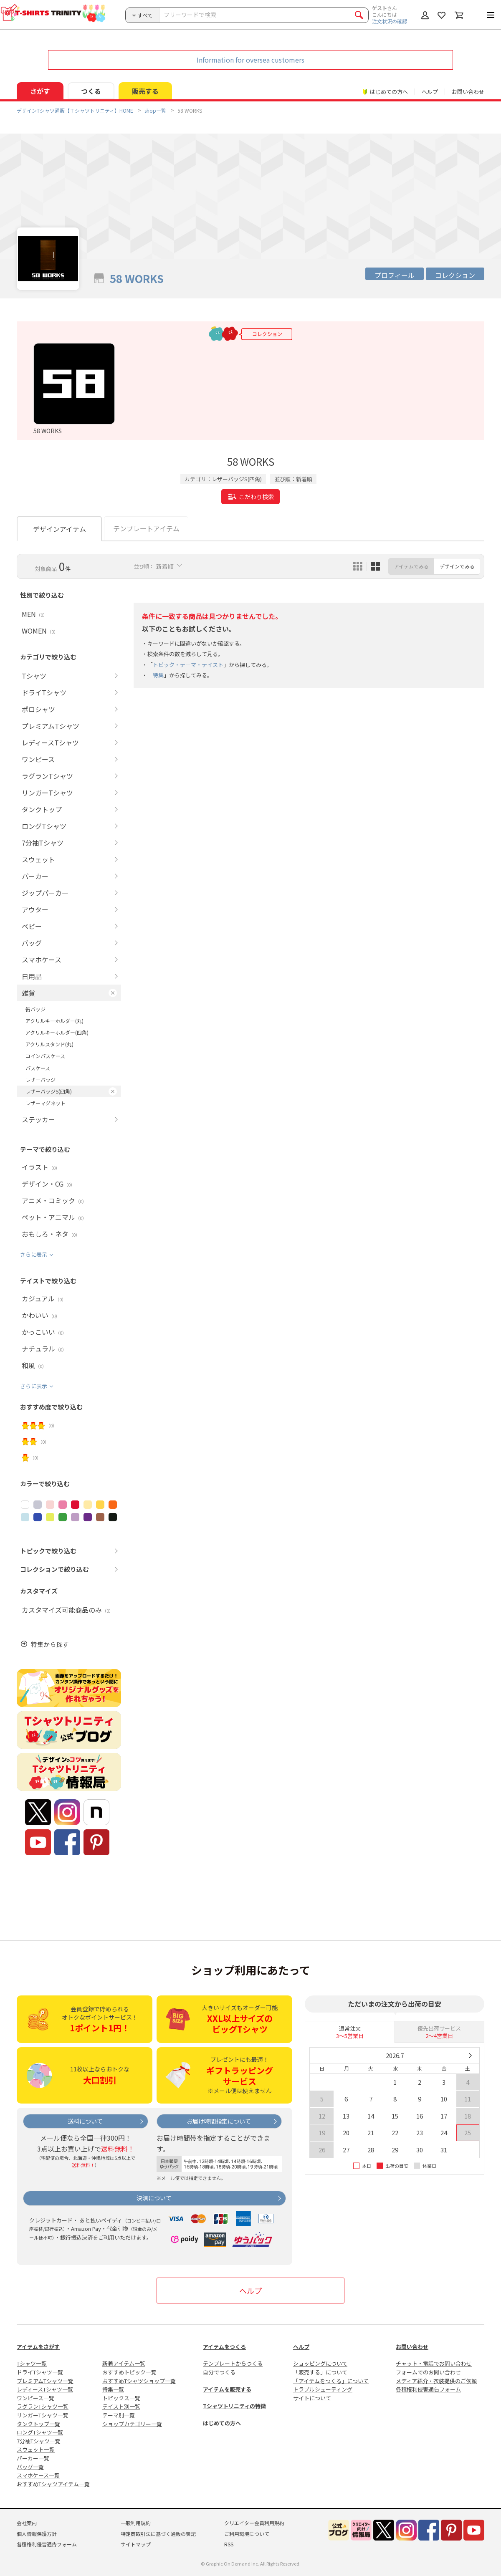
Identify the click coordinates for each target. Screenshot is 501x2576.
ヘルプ (430, 92)
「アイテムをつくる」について (331, 2381)
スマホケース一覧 (38, 2475)
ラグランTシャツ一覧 (42, 2406)
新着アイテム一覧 (123, 2363)
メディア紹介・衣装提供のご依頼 (436, 2381)
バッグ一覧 (30, 2467)
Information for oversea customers (250, 60)
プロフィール (394, 275)
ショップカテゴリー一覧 (132, 2424)
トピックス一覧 (121, 2398)
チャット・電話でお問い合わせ (434, 2363)
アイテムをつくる (224, 2347)
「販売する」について (320, 2372)
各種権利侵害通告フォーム (428, 2389)
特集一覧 (113, 2389)
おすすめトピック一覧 (129, 2372)
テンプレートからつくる (233, 2363)
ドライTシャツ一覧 (40, 2372)
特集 (158, 675)
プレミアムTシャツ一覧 (45, 2381)
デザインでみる (457, 566)
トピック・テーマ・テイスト (188, 665)
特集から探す (49, 1644)
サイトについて (312, 2398)
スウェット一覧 (36, 2449)
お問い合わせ (468, 92)
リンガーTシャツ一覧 (42, 2415)
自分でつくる (219, 2372)
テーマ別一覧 (118, 2415)
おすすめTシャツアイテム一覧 (53, 2484)
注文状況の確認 (389, 21)
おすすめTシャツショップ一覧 (139, 2381)
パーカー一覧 (33, 2458)
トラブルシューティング (322, 2389)
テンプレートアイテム (146, 528)
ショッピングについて (320, 2363)
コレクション (455, 275)
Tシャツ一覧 (32, 2363)
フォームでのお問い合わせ (428, 2372)
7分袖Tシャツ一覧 (39, 2441)
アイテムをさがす (38, 2347)
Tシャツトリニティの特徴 (234, 2406)
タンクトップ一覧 (38, 2424)
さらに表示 (33, 1254)
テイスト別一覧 (121, 2406)
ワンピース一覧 (35, 2398)
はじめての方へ (222, 2423)
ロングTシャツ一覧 (40, 2432)
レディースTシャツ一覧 (45, 2389)
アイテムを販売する (227, 2389)
